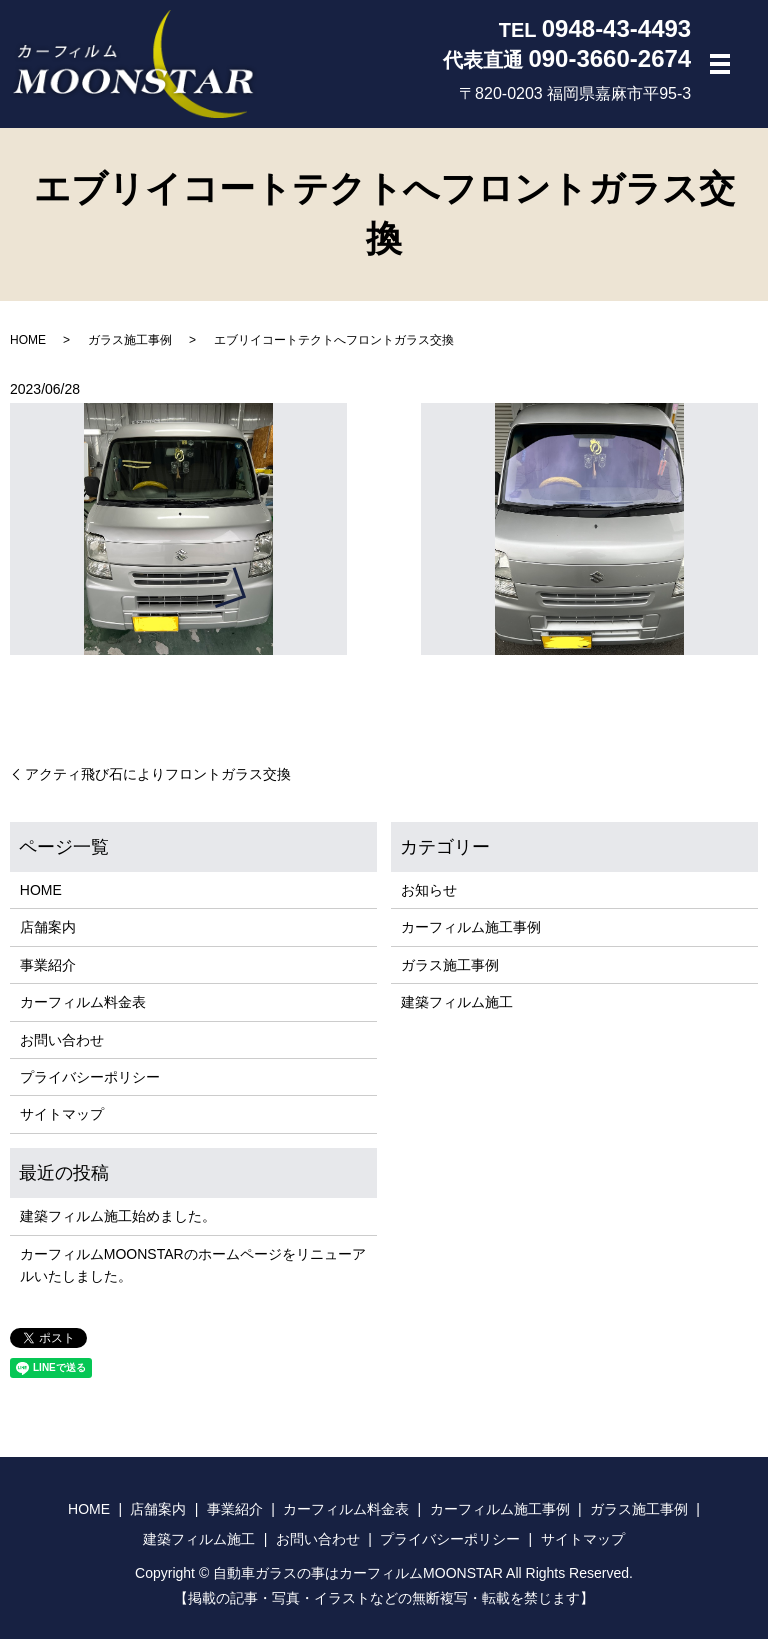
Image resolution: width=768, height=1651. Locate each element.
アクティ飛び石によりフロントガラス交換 (158, 786)
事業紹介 (48, 977)
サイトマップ (62, 1126)
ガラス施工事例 (130, 352)
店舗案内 (48, 939)
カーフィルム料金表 (83, 1014)
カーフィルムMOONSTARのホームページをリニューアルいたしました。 (193, 1277)
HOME (28, 352)
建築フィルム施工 (457, 1014)
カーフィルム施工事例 (471, 939)
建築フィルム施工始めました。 (118, 1228)
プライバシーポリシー (90, 1089)
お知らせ (429, 902)
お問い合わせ (62, 1052)
